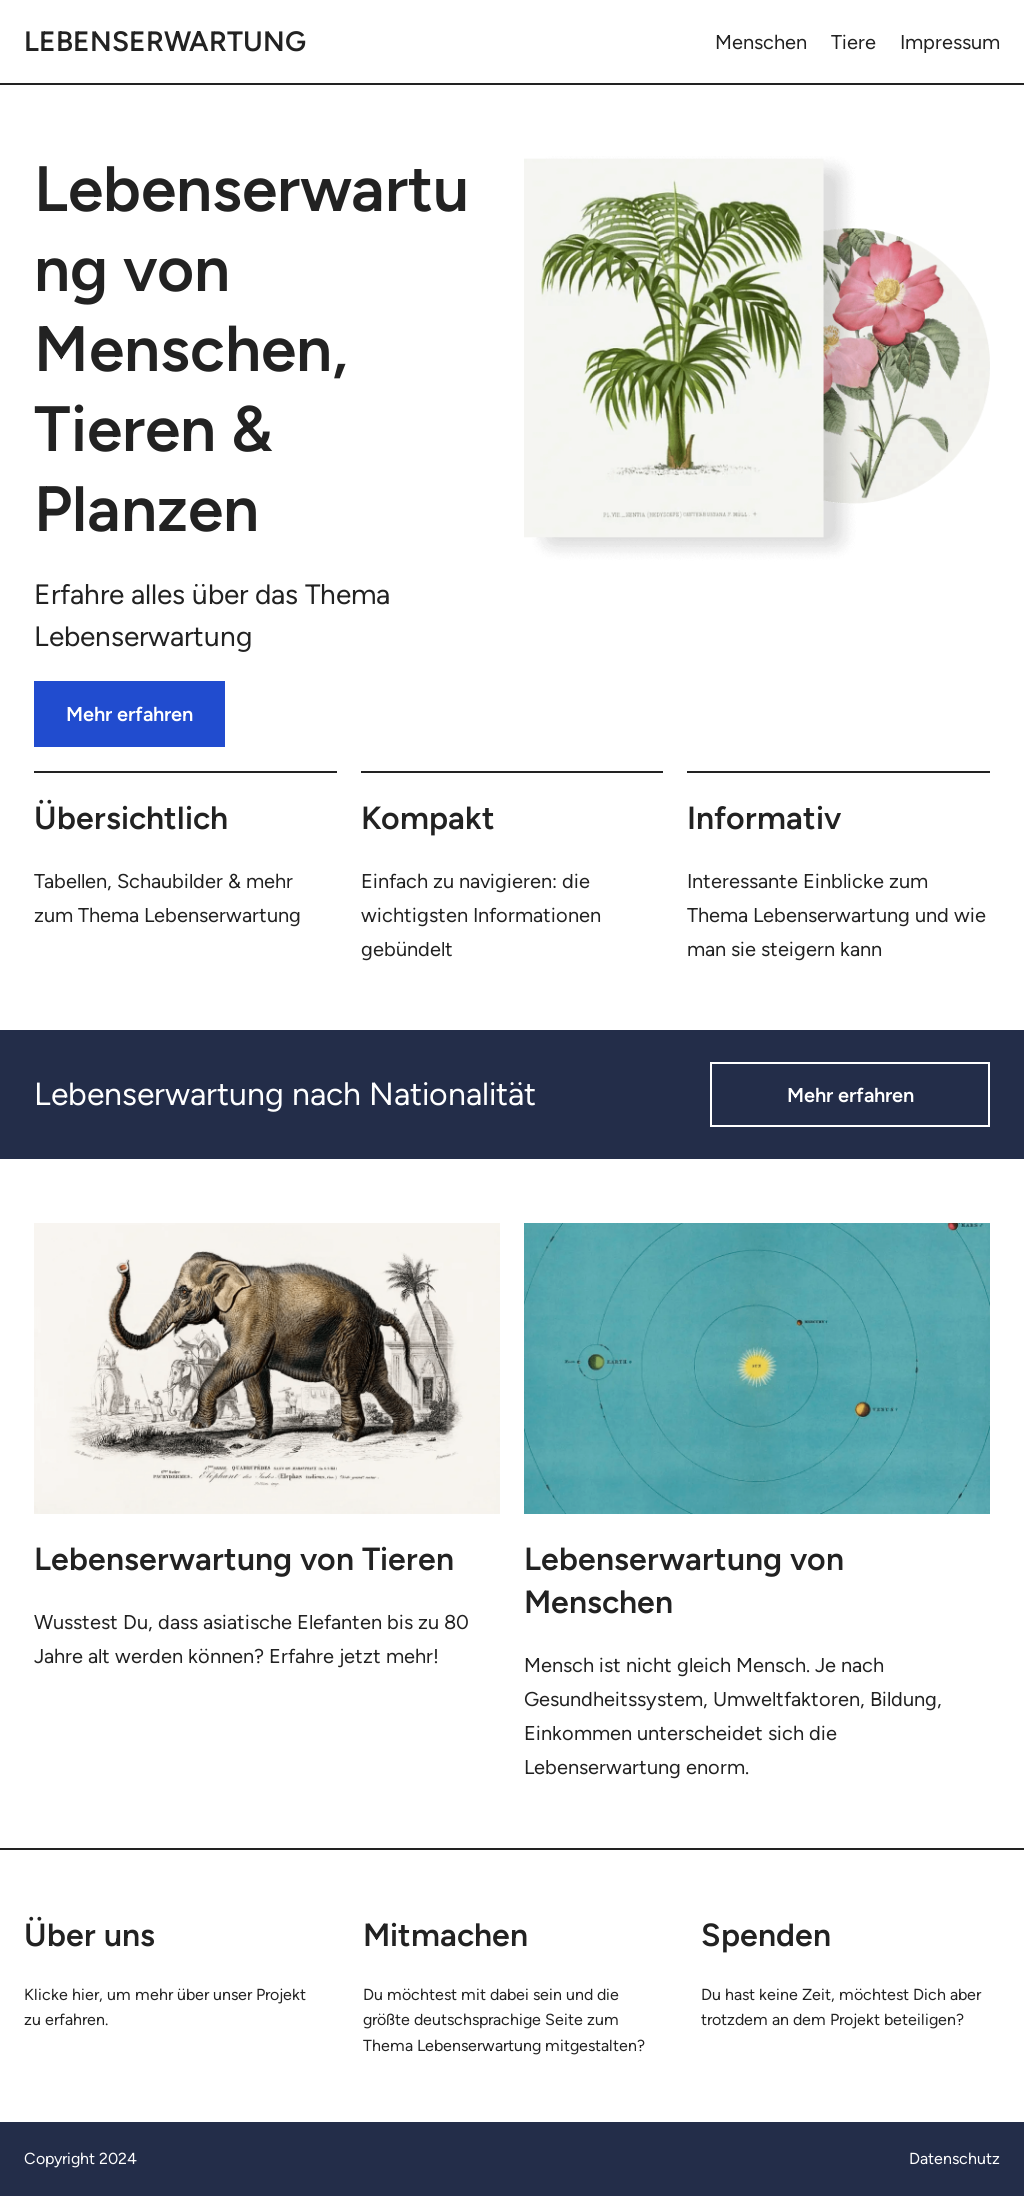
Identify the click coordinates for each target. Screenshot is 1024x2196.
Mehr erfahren (129, 714)
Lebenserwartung (165, 41)
